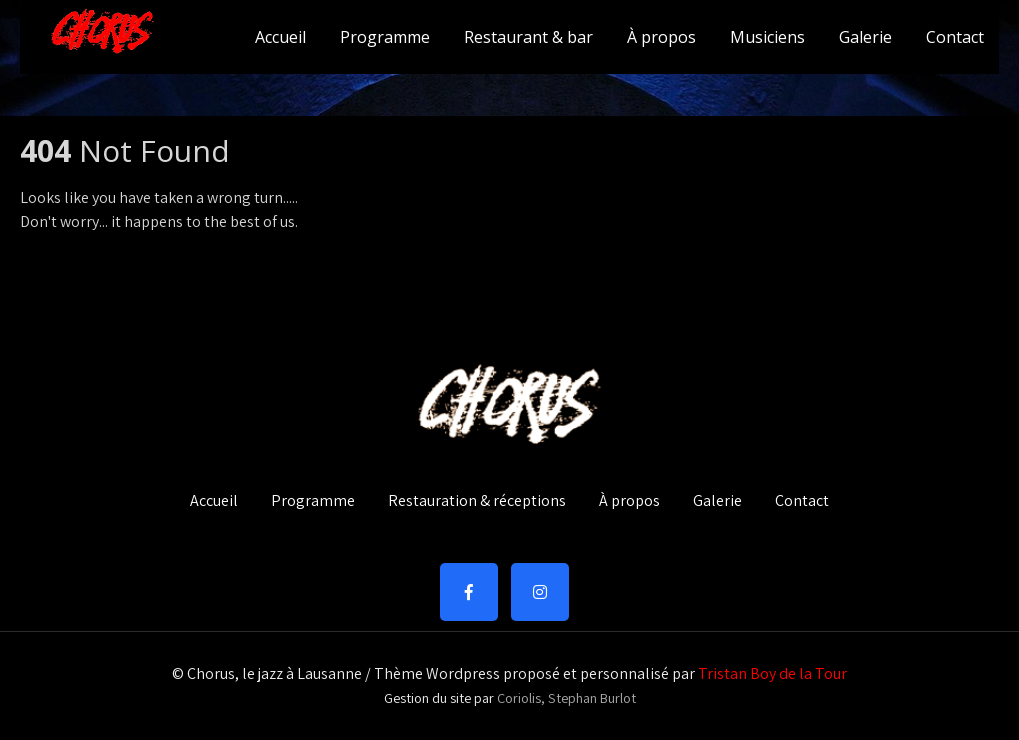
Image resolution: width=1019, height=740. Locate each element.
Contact (955, 37)
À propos (661, 37)
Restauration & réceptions (477, 498)
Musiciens (767, 37)
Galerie (865, 37)
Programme (385, 37)
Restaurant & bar (528, 37)
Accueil (280, 37)
